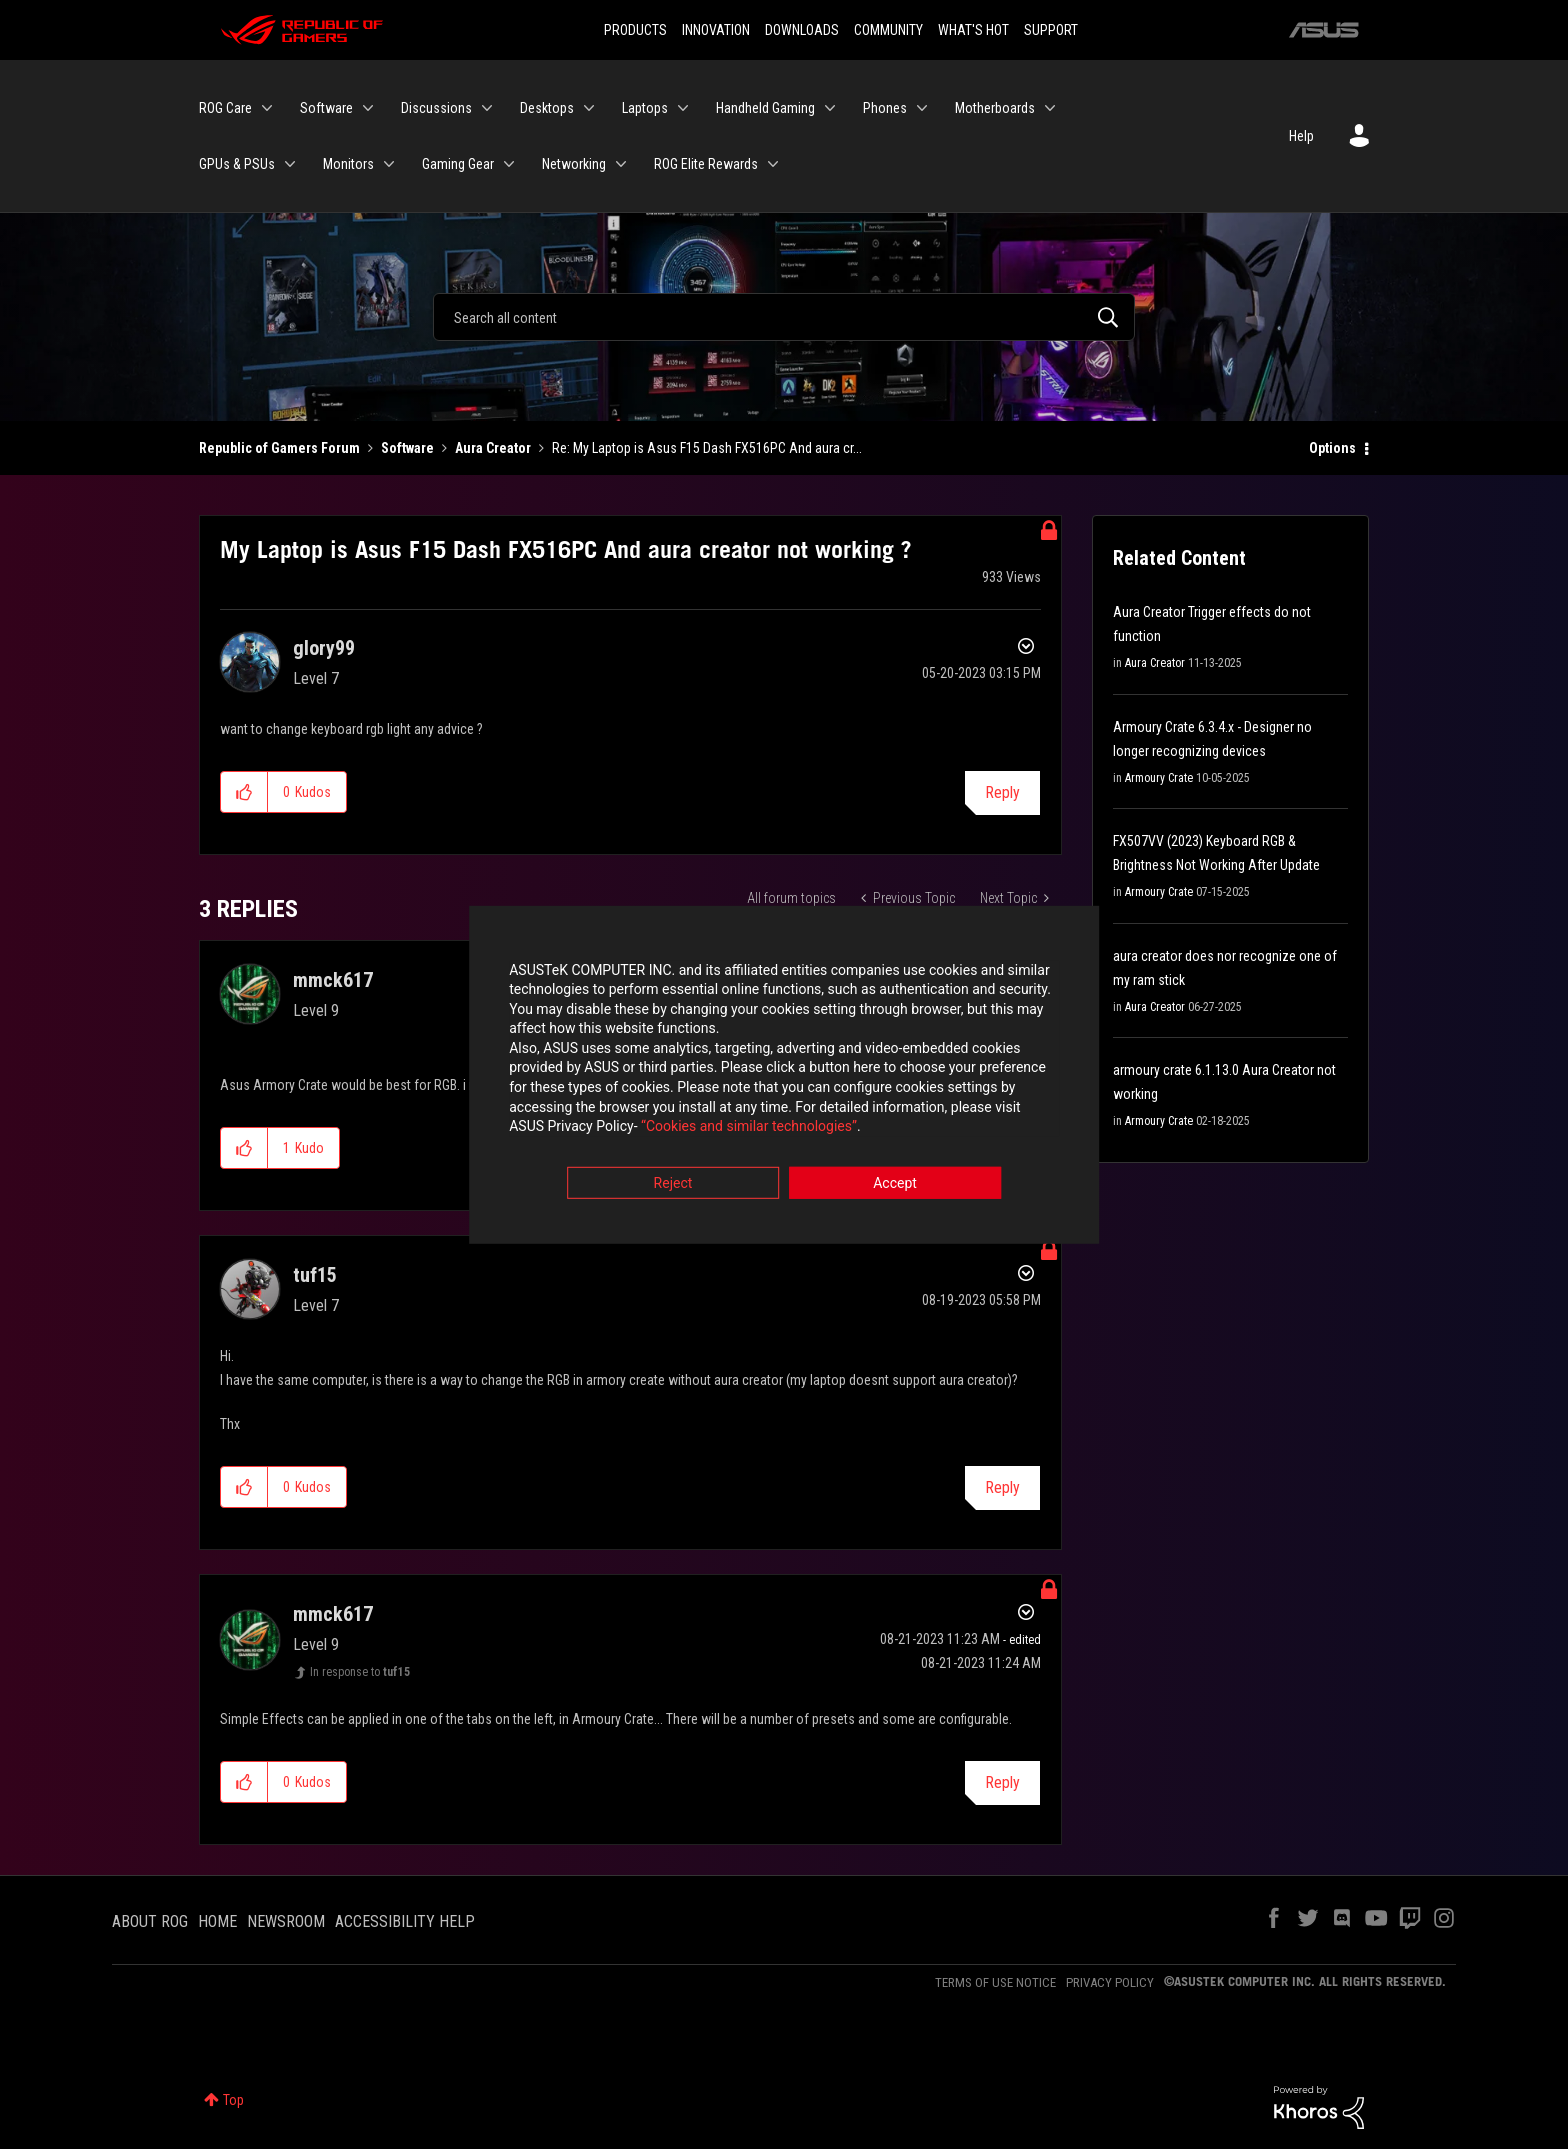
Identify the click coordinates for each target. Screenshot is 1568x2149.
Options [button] (1332, 448)
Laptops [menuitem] (645, 108)
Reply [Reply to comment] (1002, 1487)
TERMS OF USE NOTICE (995, 1982)
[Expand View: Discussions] (487, 108)
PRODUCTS (635, 30)
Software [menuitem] (326, 108)
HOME (217, 1921)
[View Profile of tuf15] (315, 1275)
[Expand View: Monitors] (389, 164)
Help (1301, 136)
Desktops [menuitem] (547, 108)
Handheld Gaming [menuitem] (765, 108)
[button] (244, 792)
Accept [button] (895, 1185)
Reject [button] (673, 1185)
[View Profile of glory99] (324, 648)
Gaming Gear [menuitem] (458, 164)
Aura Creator (493, 448)
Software (407, 448)
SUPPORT (1051, 30)
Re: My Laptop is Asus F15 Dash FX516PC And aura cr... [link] (707, 448)
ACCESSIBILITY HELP (405, 1921)
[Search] (784, 317)
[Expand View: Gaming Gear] (509, 164)
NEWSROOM (286, 1921)
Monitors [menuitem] (348, 164)
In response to (360, 1672)
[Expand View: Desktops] (589, 108)
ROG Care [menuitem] (225, 108)
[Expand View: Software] (368, 108)
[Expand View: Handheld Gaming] (830, 108)
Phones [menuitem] (885, 108)
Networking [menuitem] (574, 164)
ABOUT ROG (150, 1921)
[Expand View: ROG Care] (267, 108)
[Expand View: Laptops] (683, 108)
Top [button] (233, 2100)
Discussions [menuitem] (436, 108)
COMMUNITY (888, 30)
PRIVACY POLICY (1110, 1982)
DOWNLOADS (802, 30)
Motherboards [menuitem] (995, 108)
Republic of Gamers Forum (279, 448)
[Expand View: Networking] (621, 164)
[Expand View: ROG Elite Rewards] (773, 164)
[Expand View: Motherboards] (1050, 108)
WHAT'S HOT (973, 30)
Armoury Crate (1159, 778)
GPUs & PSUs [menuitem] (237, 164)
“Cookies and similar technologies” (653, 1129)
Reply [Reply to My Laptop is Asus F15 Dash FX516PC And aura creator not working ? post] (1002, 792)
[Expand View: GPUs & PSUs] (290, 164)
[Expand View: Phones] (922, 108)
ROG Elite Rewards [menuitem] (706, 164)
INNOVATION (716, 30)
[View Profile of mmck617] (333, 980)
